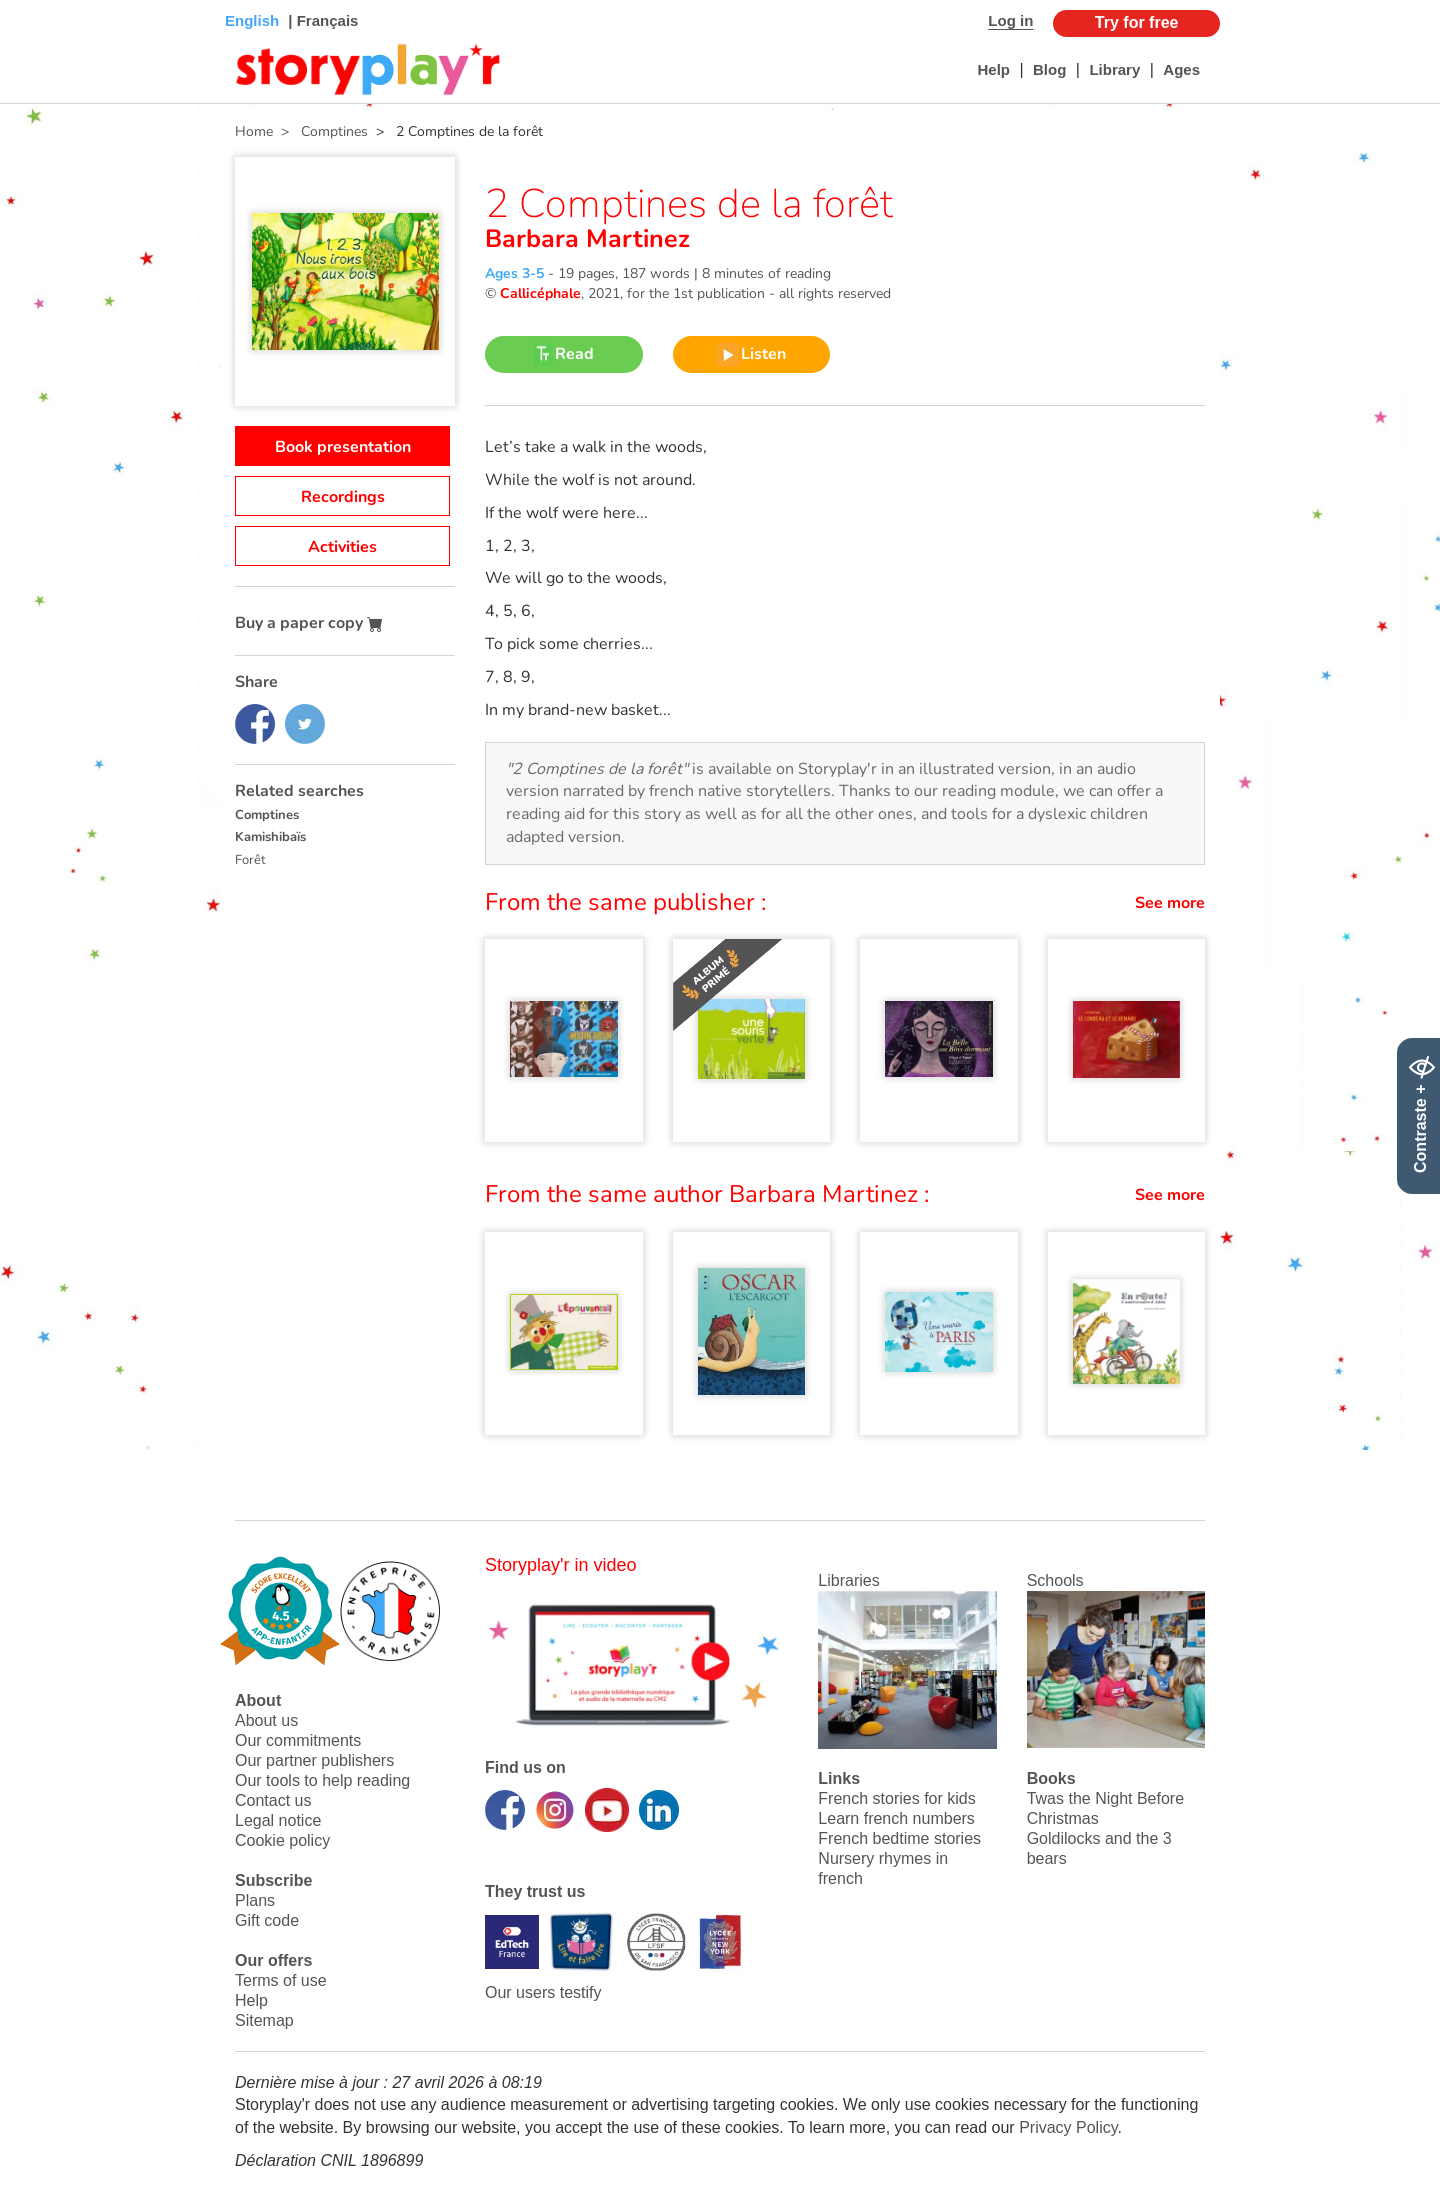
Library (1114, 69)
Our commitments (298, 1740)
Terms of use (281, 1980)
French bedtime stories (899, 1838)
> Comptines (320, 131)
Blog (1049, 69)
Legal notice (278, 1820)
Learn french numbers (896, 1818)
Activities (342, 547)
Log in (1010, 20)
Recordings (343, 497)
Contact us (273, 1800)
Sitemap (264, 2020)
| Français (321, 20)
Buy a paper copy (309, 623)
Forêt (250, 860)
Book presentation (343, 447)
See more (1170, 903)
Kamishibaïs (270, 837)
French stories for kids (896, 1798)
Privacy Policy (1068, 2127)
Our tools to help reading (322, 1780)
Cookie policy (282, 1840)
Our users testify (543, 1992)
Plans (255, 1900)
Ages (1181, 69)
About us (266, 1720)
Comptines (267, 815)
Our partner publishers (314, 1760)
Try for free (1137, 22)
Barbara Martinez (587, 239)
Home (254, 131)
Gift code (267, 1920)
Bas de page (40, 0)
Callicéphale (540, 293)
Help (993, 69)
